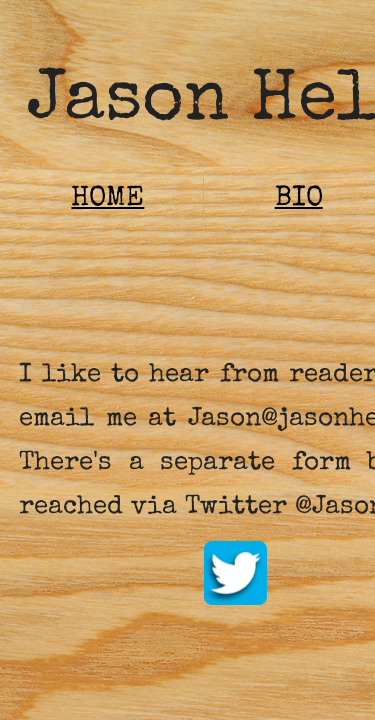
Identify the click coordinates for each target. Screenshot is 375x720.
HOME (107, 199)
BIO (299, 199)
